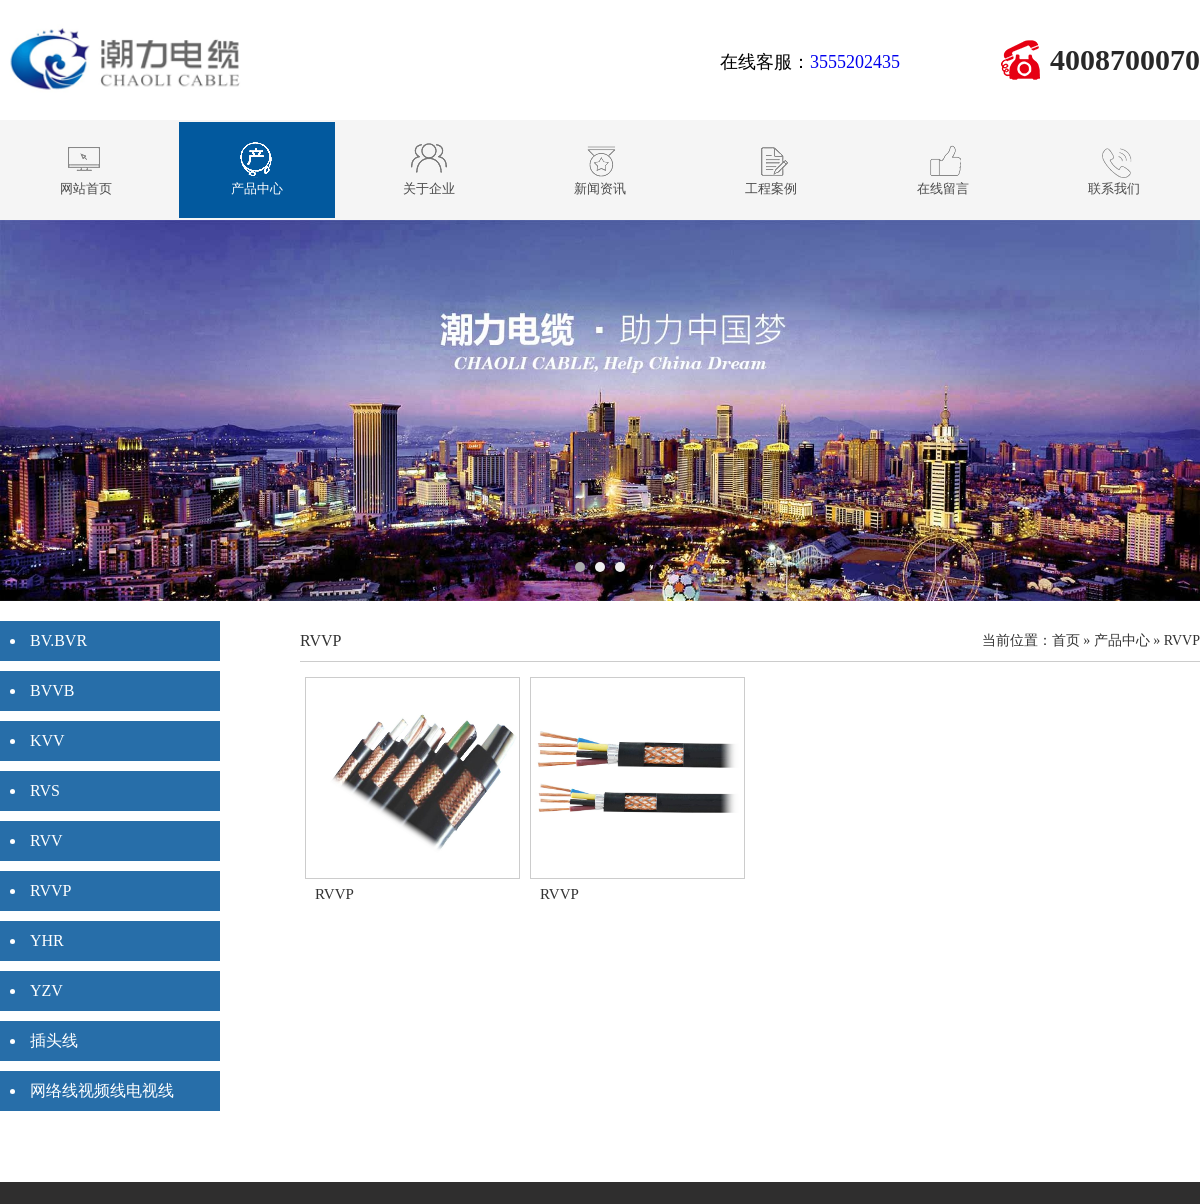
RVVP (1182, 640)
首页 (1066, 640)
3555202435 (855, 62)
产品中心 (1122, 640)
